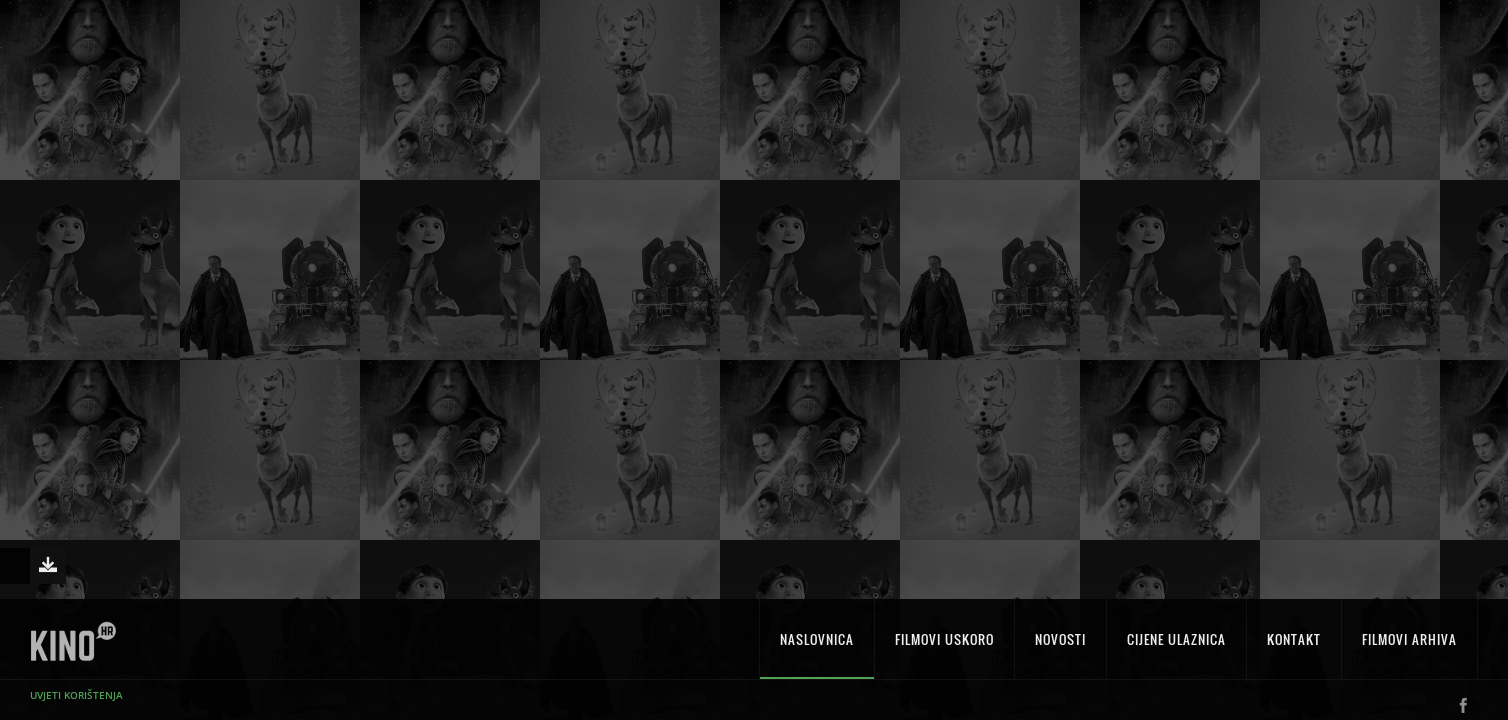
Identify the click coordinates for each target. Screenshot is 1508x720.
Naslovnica (817, 651)
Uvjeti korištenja (76, 707)
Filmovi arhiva (1409, 651)
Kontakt (1294, 651)
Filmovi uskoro (944, 651)
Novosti (1060, 651)
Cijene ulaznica (1176, 651)
